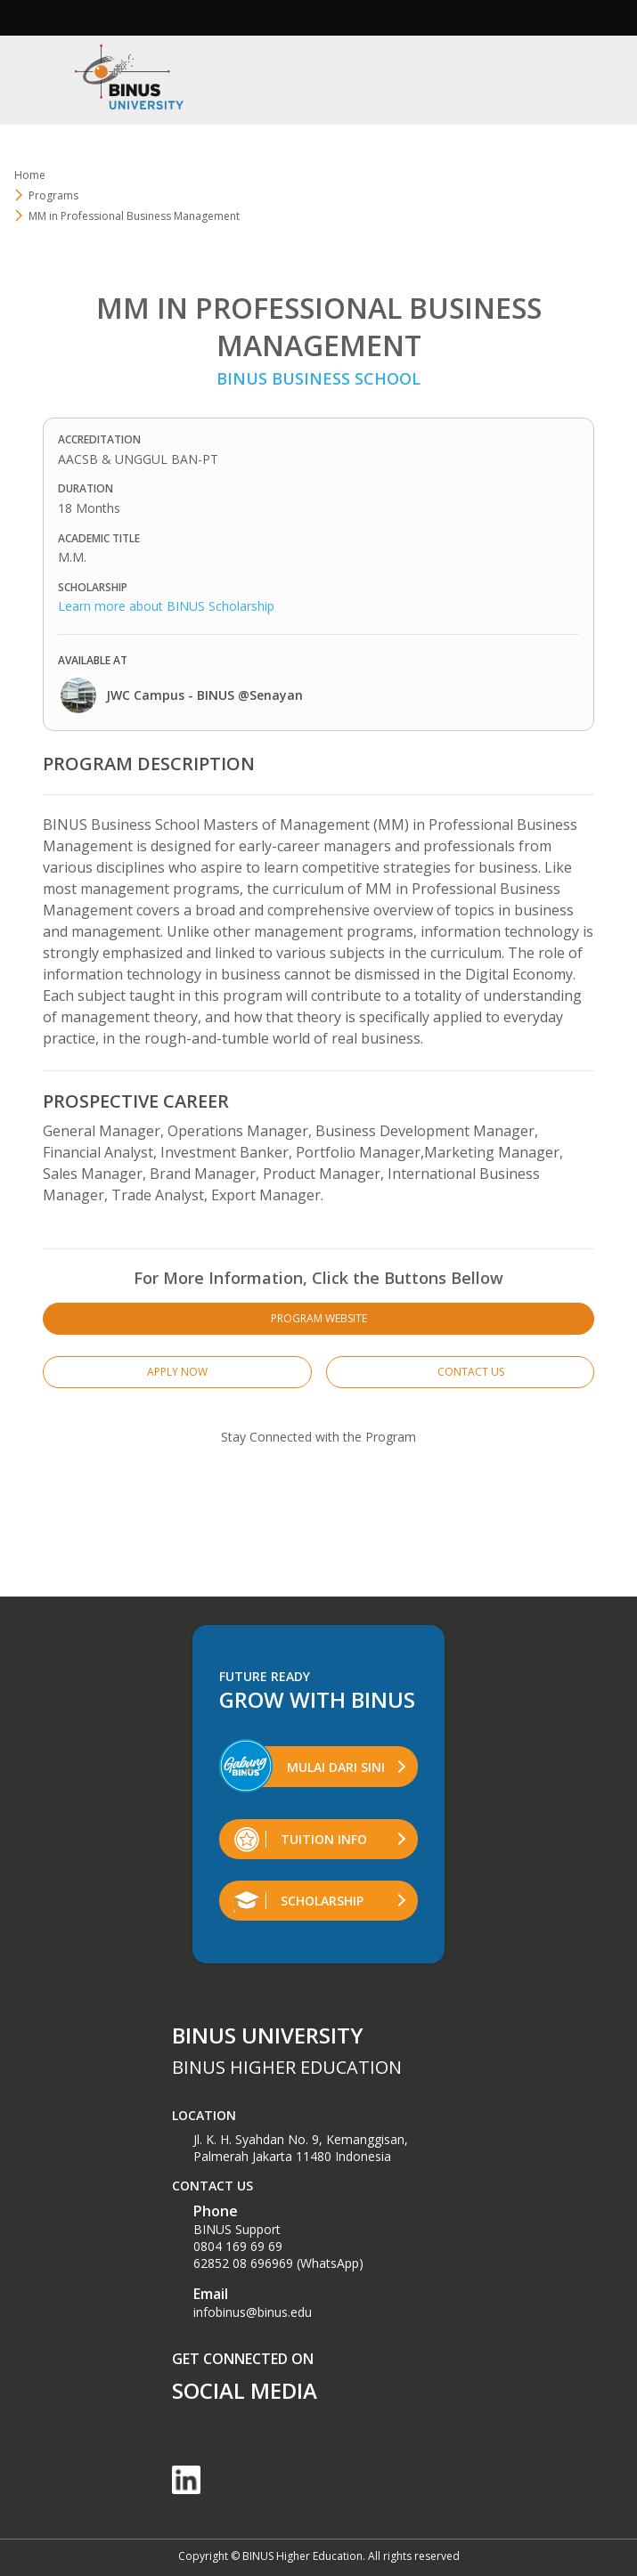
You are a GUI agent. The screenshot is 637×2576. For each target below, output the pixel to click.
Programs (53, 195)
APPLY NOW (177, 1371)
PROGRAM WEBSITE (319, 1318)
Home (29, 175)
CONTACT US (460, 1371)
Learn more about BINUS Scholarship (166, 605)
